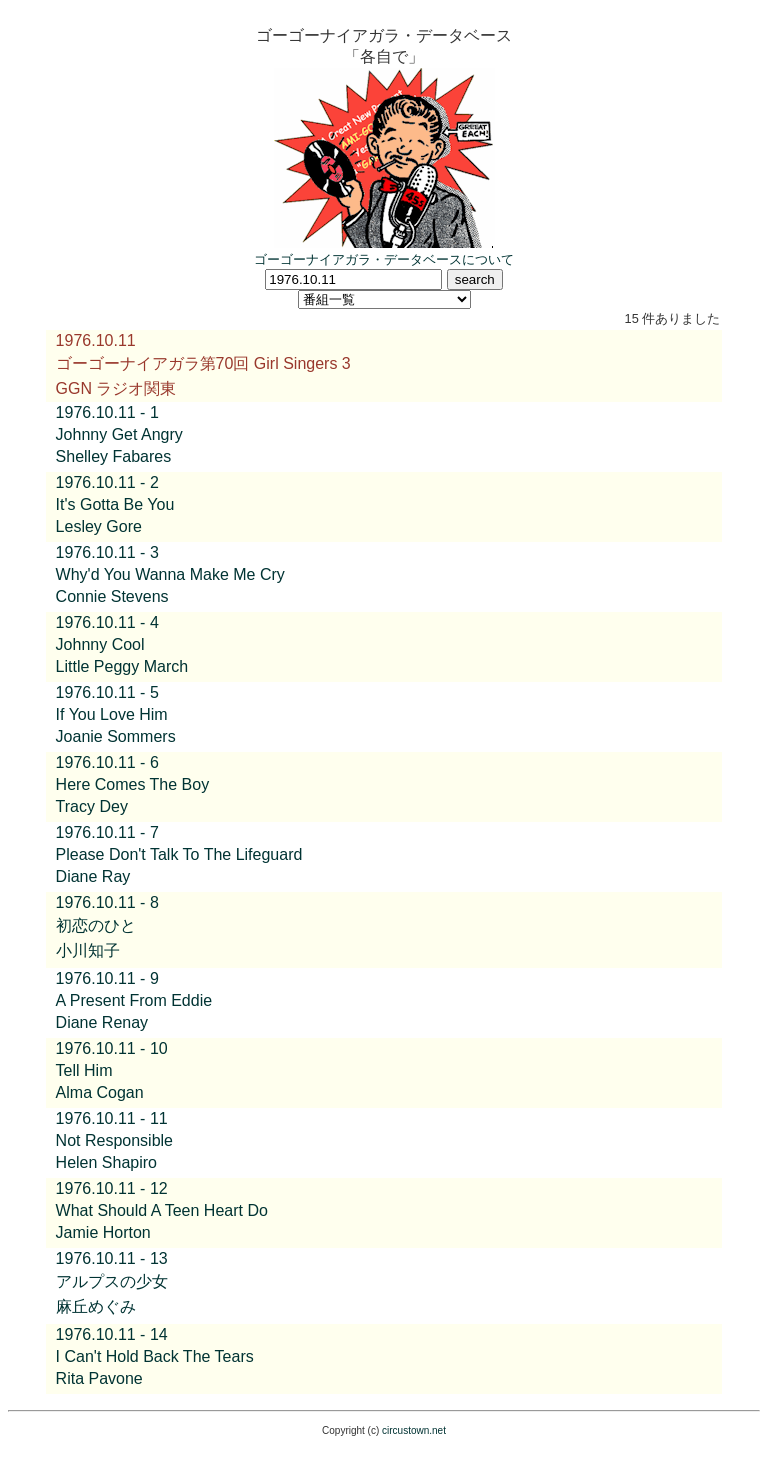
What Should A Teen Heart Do (162, 1210)
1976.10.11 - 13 (112, 1258)
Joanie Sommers (116, 736)
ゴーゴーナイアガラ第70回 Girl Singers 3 (203, 363)
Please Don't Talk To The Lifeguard (179, 854)
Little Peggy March (122, 666)
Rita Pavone (99, 1378)
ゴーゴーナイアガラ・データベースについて (384, 259)
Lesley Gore (99, 526)
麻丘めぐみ (96, 1306)
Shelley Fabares (114, 456)
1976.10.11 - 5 (107, 692)
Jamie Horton (103, 1232)
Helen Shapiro (106, 1162)
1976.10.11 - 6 (107, 762)
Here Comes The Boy (133, 784)
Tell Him (84, 1070)
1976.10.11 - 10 (112, 1048)
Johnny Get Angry (119, 434)
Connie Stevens (112, 596)
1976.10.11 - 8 (107, 902)
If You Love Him (112, 714)
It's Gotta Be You (115, 504)
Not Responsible (114, 1140)
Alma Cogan (100, 1092)
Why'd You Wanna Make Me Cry (170, 574)
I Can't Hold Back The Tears (155, 1356)
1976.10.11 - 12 (112, 1188)
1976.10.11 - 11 (112, 1118)
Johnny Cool (100, 644)
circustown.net (414, 1430)
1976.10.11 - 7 (107, 832)
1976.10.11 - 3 (107, 552)
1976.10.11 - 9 (107, 978)
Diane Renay (102, 1022)
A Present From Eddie (134, 1000)
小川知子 (88, 950)
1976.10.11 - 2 (107, 482)
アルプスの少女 (112, 1281)
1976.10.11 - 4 (107, 622)
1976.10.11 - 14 (112, 1334)
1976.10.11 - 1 (107, 412)
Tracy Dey (92, 806)
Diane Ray (93, 876)
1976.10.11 (96, 340)
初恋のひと (96, 925)
